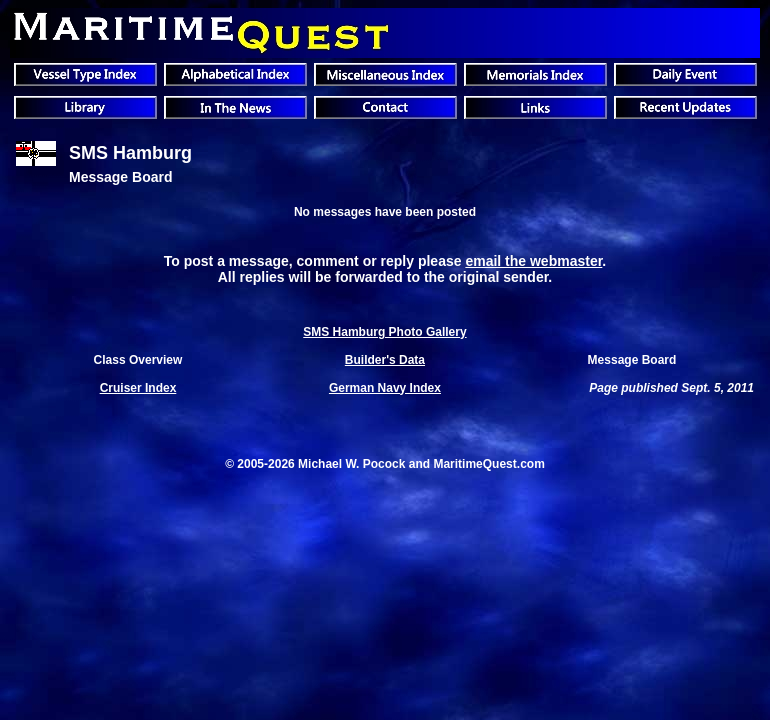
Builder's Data (385, 360)
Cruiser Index (138, 388)
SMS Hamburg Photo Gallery (384, 332)
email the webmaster (533, 261)
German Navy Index (385, 388)
